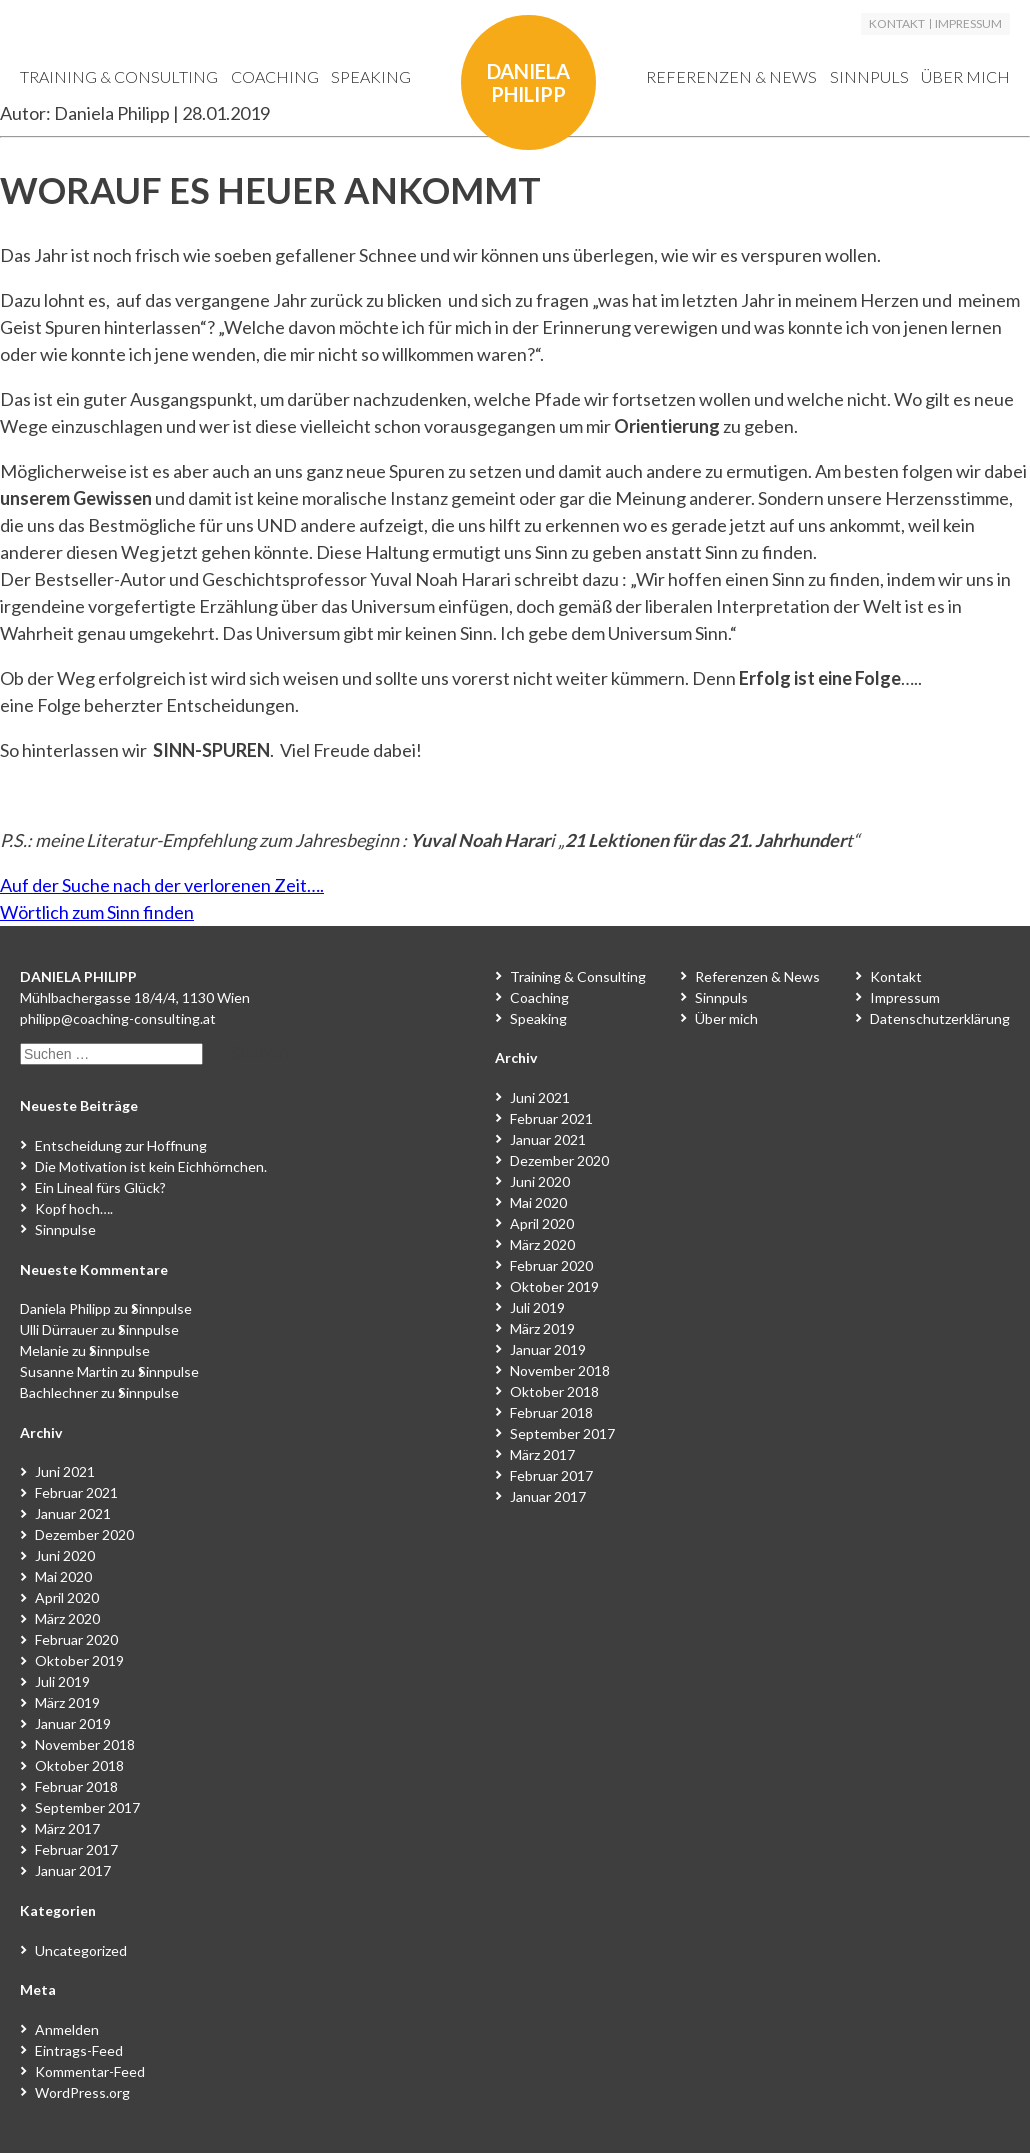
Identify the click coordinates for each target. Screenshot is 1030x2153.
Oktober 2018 (79, 1765)
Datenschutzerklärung (940, 1018)
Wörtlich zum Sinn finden (97, 912)
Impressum (968, 24)
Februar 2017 (76, 1849)
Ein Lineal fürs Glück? (100, 1187)
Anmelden (67, 2029)
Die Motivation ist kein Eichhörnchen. (151, 1166)
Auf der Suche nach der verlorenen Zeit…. (162, 885)
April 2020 (67, 1597)
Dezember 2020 (84, 1534)
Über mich (965, 76)
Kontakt (897, 24)
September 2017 (87, 1807)
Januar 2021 (73, 1513)
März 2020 (67, 1618)
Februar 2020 (76, 1639)
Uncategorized (81, 1950)
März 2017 (67, 1828)
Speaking (371, 76)
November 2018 (85, 1744)
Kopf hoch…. (74, 1208)
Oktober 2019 (79, 1660)
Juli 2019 (62, 1681)
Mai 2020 (63, 1576)
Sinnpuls (869, 76)
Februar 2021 (76, 1492)
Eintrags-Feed (79, 2050)
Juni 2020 (65, 1555)
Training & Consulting (119, 76)
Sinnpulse (65, 1229)
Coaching (275, 76)
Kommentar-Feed (90, 2071)
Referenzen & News (731, 76)
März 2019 (67, 1702)
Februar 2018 (76, 1786)
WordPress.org (82, 2092)
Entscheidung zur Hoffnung (121, 1145)
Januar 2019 (73, 1723)
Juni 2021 (65, 1471)
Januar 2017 (73, 1870)
